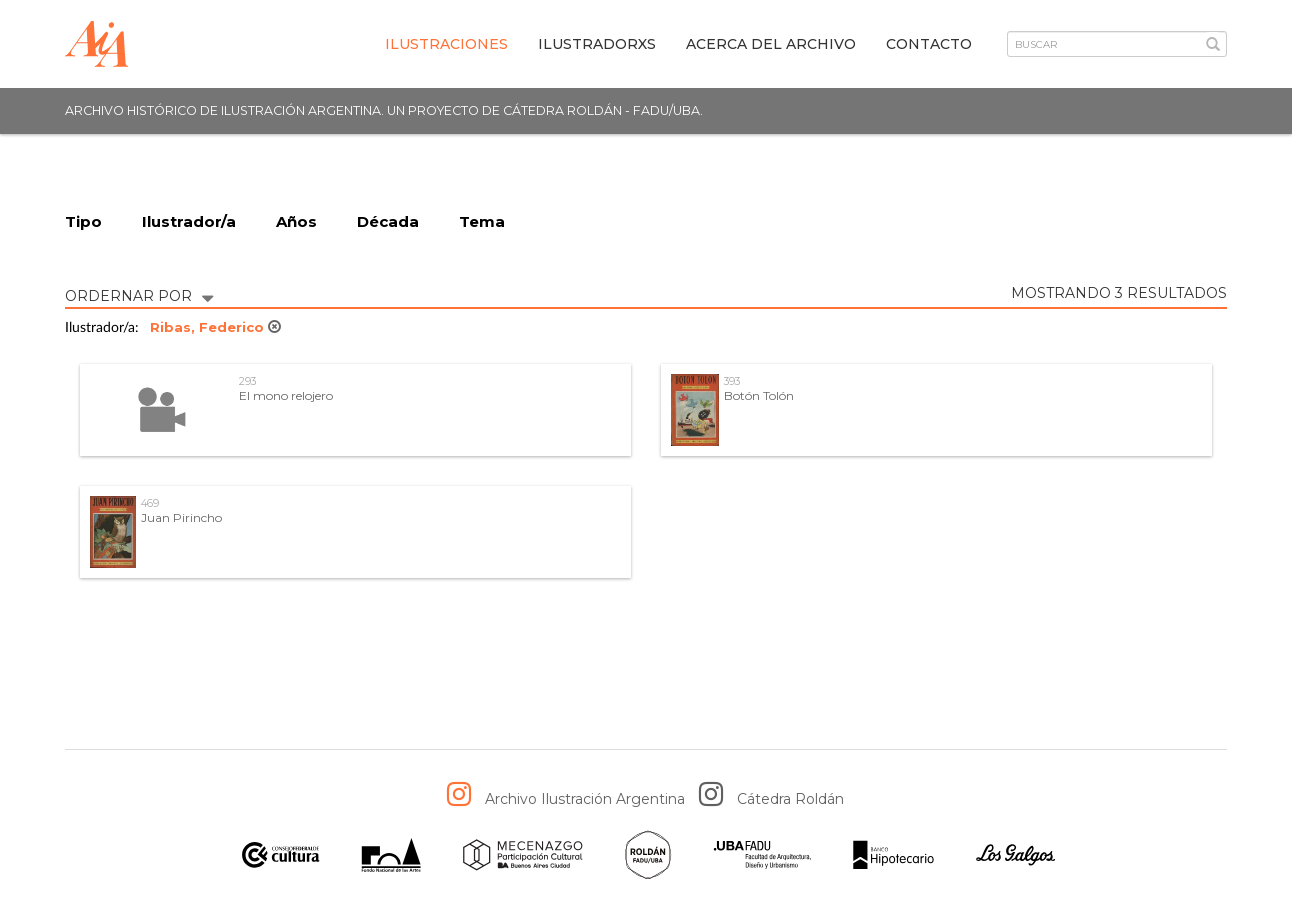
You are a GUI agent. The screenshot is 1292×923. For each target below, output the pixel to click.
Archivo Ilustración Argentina (585, 799)
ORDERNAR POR (139, 294)
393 (732, 381)
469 (150, 503)
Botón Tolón (759, 395)
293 (247, 381)
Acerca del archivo (771, 44)
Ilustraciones (446, 44)
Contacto (929, 44)
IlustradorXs (597, 44)
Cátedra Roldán (790, 799)
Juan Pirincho (181, 517)
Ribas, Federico (215, 327)
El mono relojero (286, 395)
